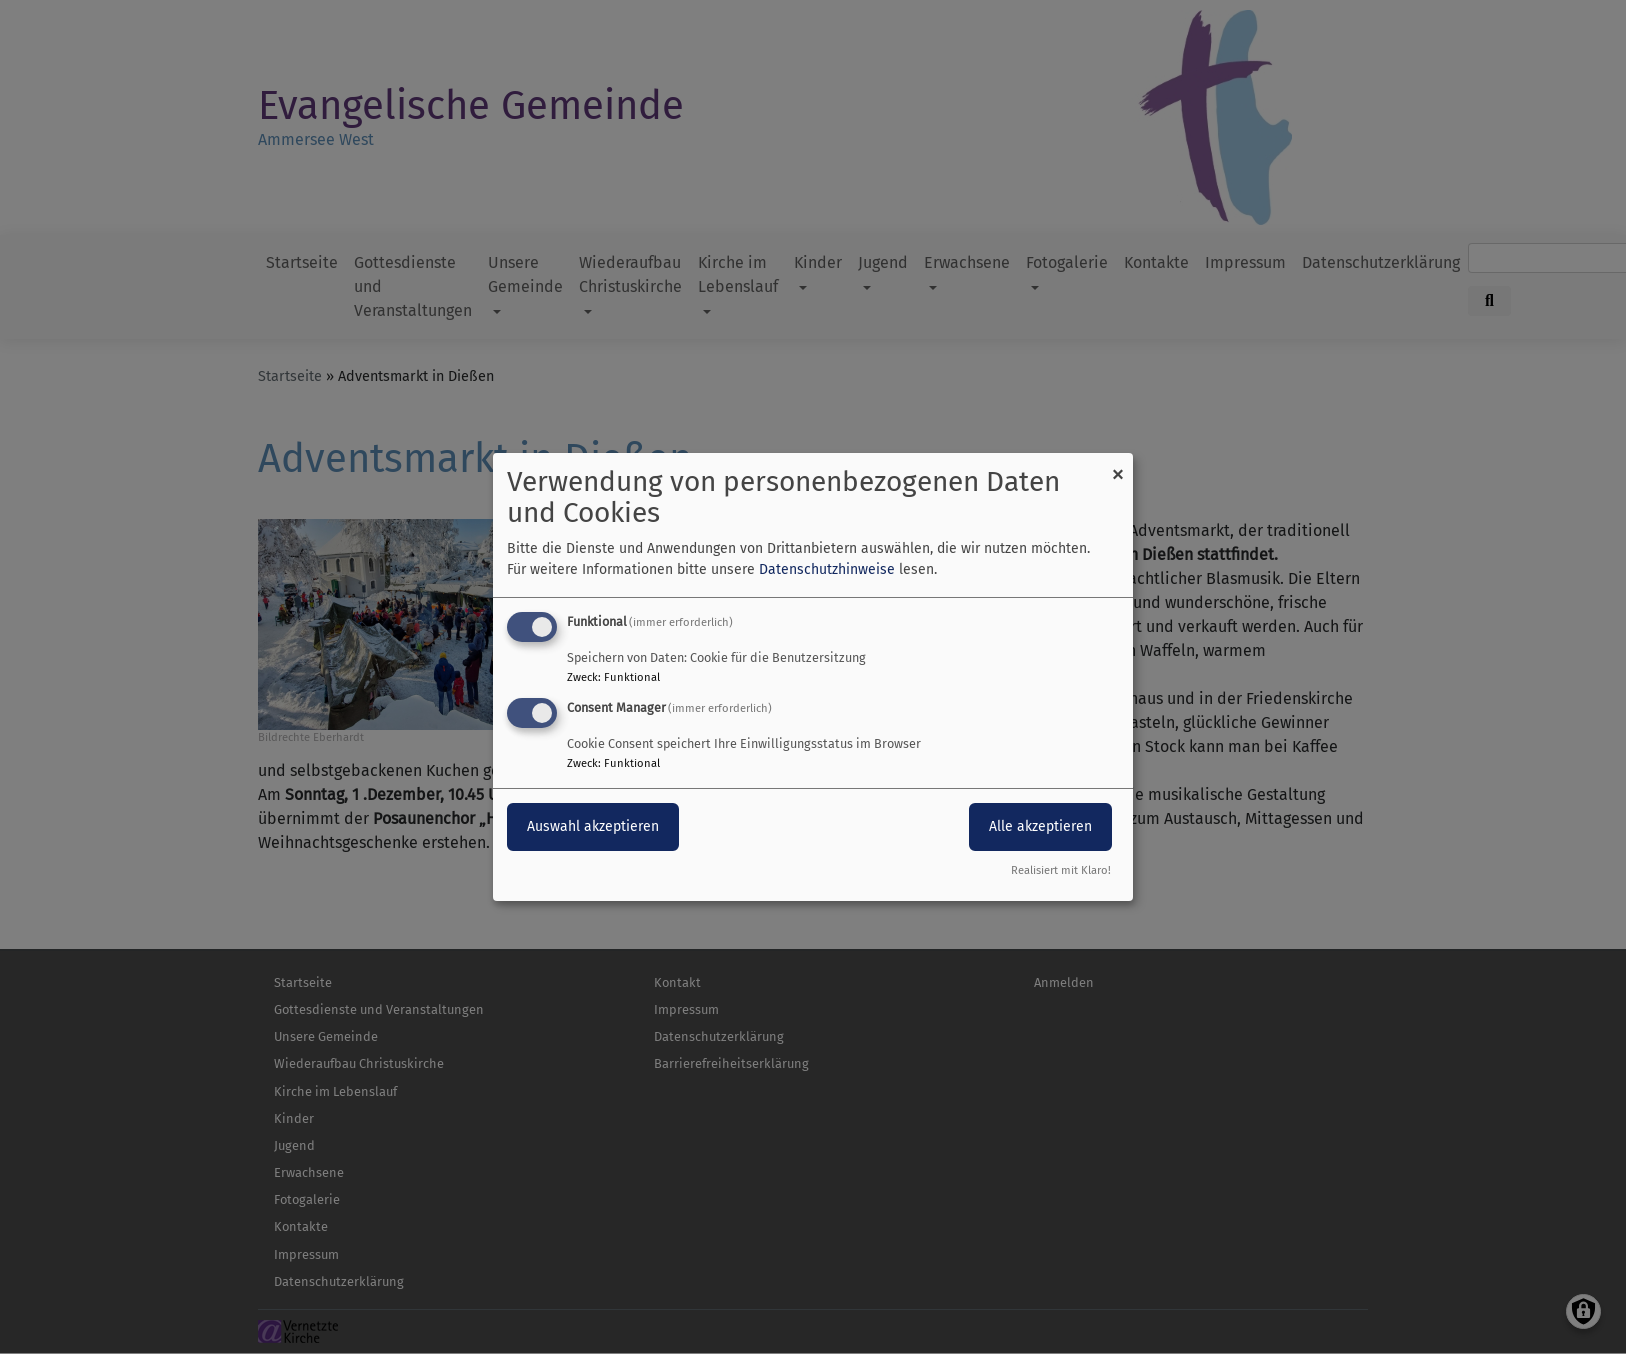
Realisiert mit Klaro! (1061, 870)
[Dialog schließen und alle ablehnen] (1118, 465)
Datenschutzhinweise (827, 569)
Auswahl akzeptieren (593, 826)
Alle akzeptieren (1040, 826)
